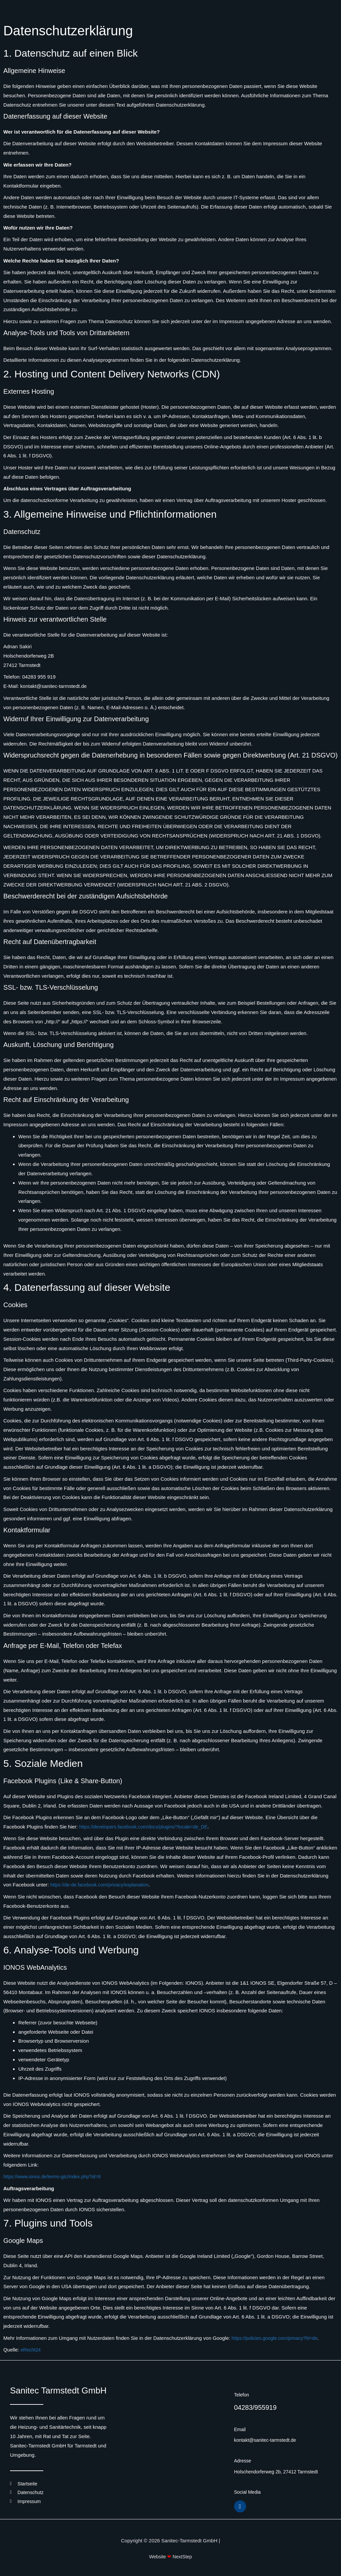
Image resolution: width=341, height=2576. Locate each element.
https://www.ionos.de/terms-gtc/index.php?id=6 (55, 2176)
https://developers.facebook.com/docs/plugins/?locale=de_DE (147, 1826)
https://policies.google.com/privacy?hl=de (277, 2338)
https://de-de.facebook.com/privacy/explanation (102, 1884)
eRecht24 (31, 2349)
